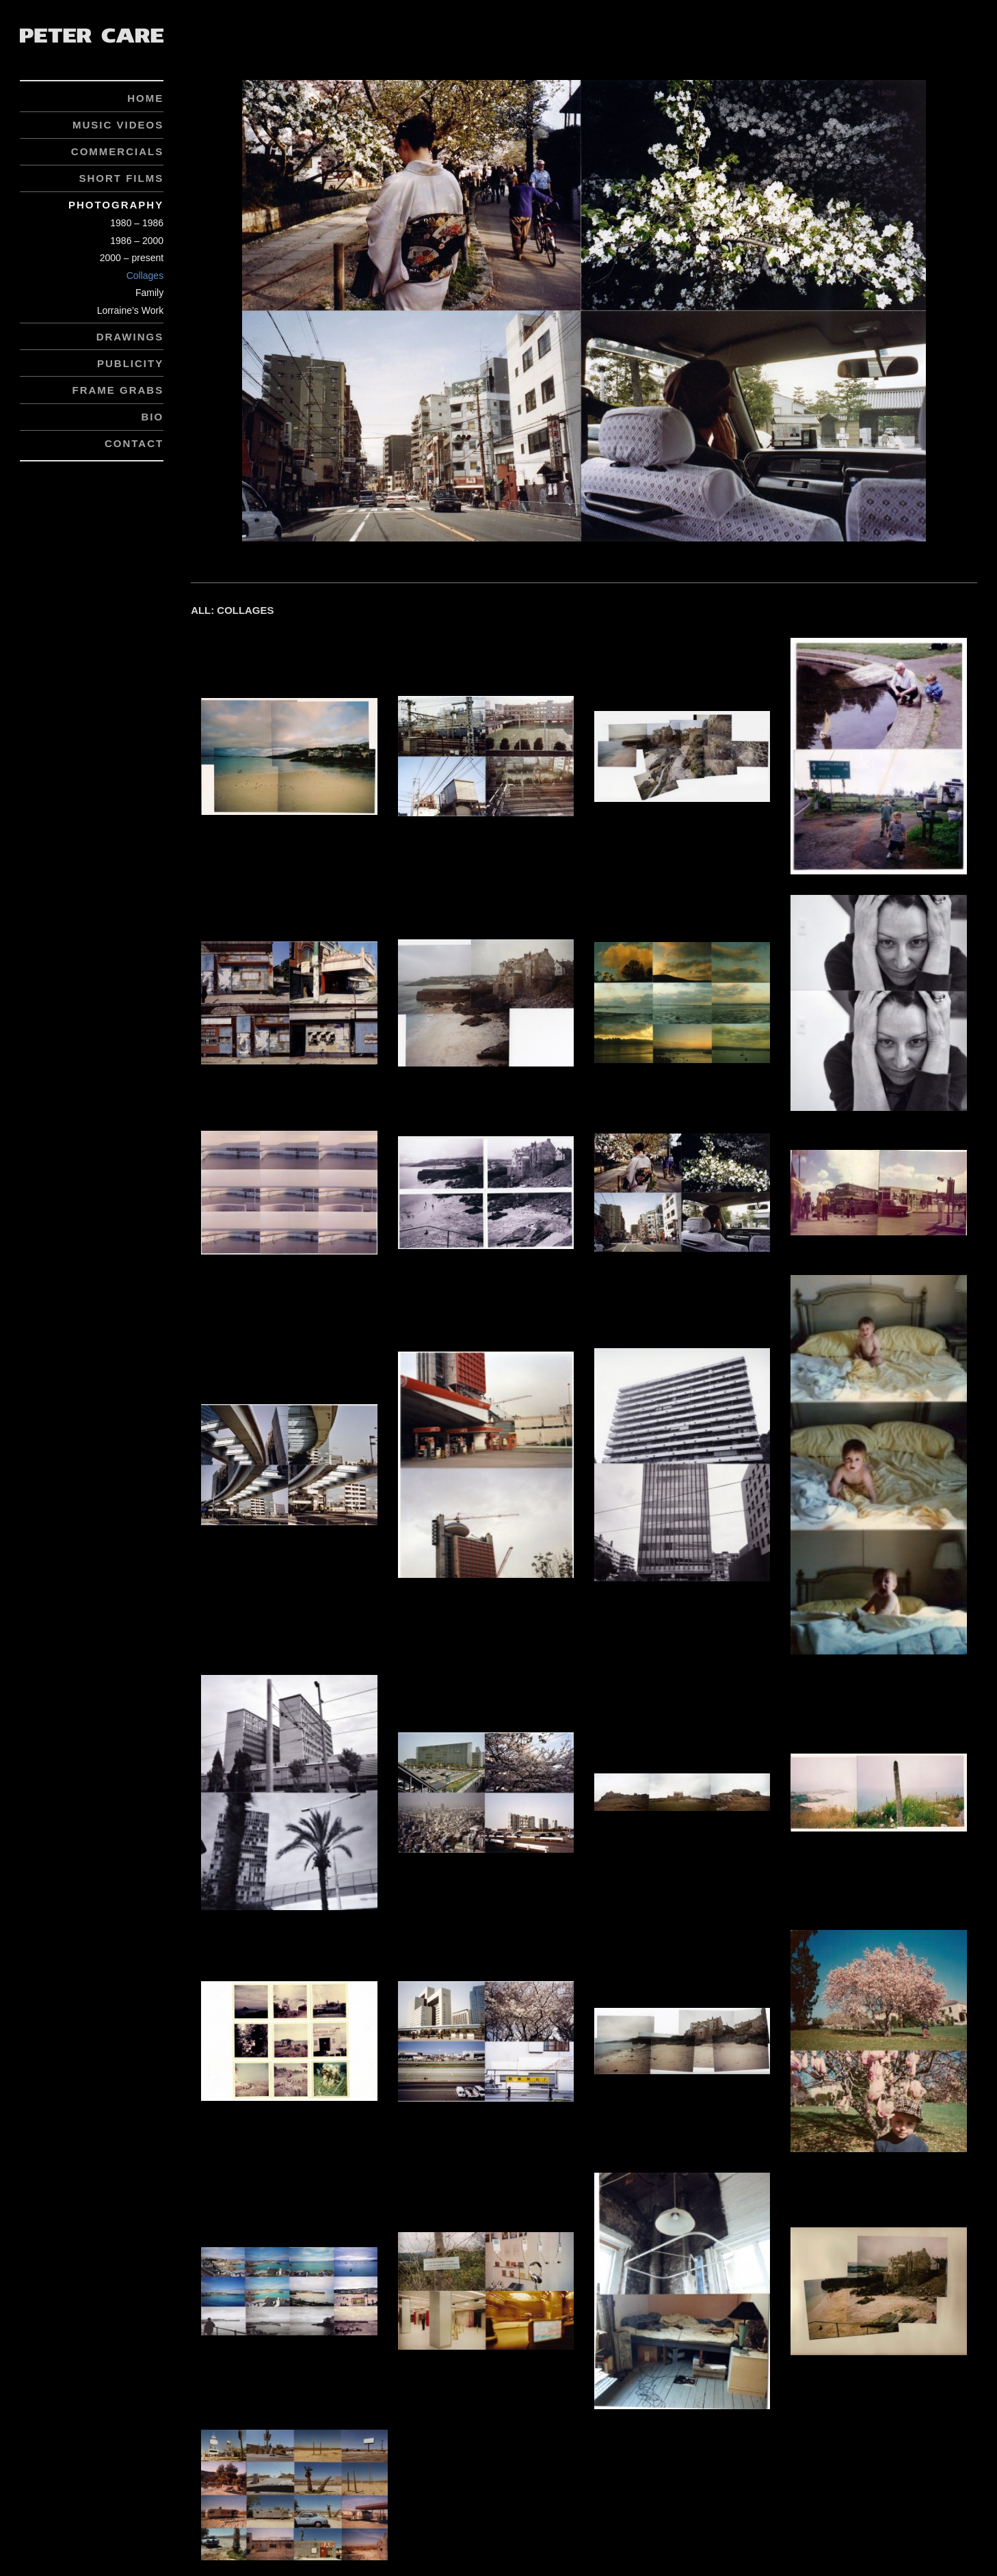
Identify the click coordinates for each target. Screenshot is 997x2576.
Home (145, 98)
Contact (134, 443)
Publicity (130, 363)
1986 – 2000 (136, 240)
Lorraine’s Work (130, 310)
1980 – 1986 (136, 223)
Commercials (117, 151)
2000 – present (131, 258)
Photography (115, 205)
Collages (145, 275)
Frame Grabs (117, 390)
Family (149, 292)
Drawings (130, 337)
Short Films (121, 178)
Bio (152, 417)
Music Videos (117, 125)
